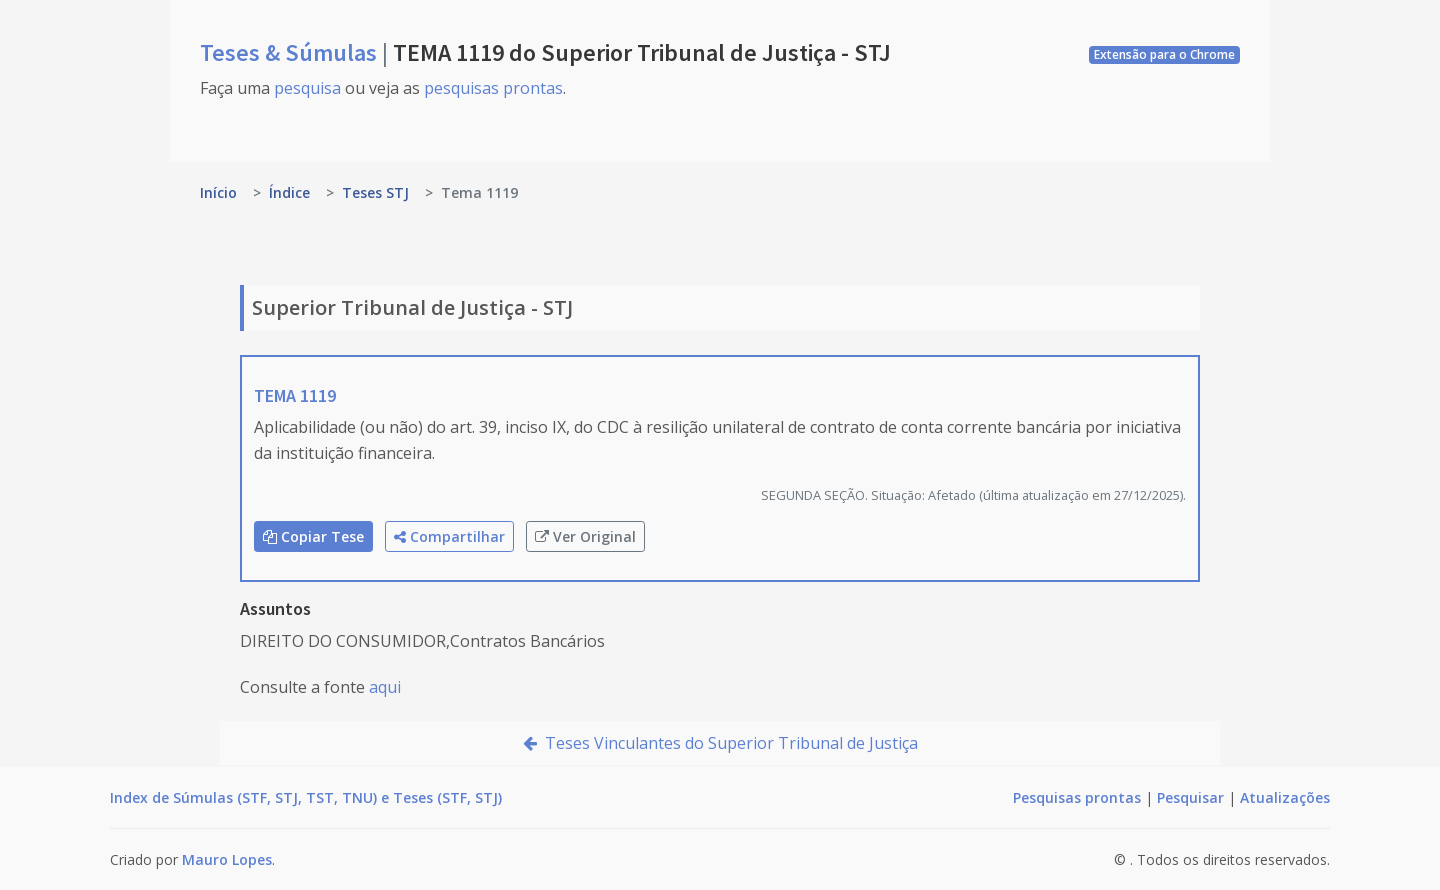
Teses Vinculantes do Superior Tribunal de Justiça (720, 743)
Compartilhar (449, 536)
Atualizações (1285, 797)
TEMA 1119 (295, 395)
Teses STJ (375, 192)
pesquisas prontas (493, 88)
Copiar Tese (313, 536)
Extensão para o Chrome (1164, 54)
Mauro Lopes (227, 859)
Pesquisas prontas (1077, 797)
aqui (385, 687)
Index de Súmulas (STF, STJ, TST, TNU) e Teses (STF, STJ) (306, 797)
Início (218, 192)
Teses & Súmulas (291, 52)
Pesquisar (1190, 797)
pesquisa (307, 88)
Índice (289, 192)
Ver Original (585, 536)
